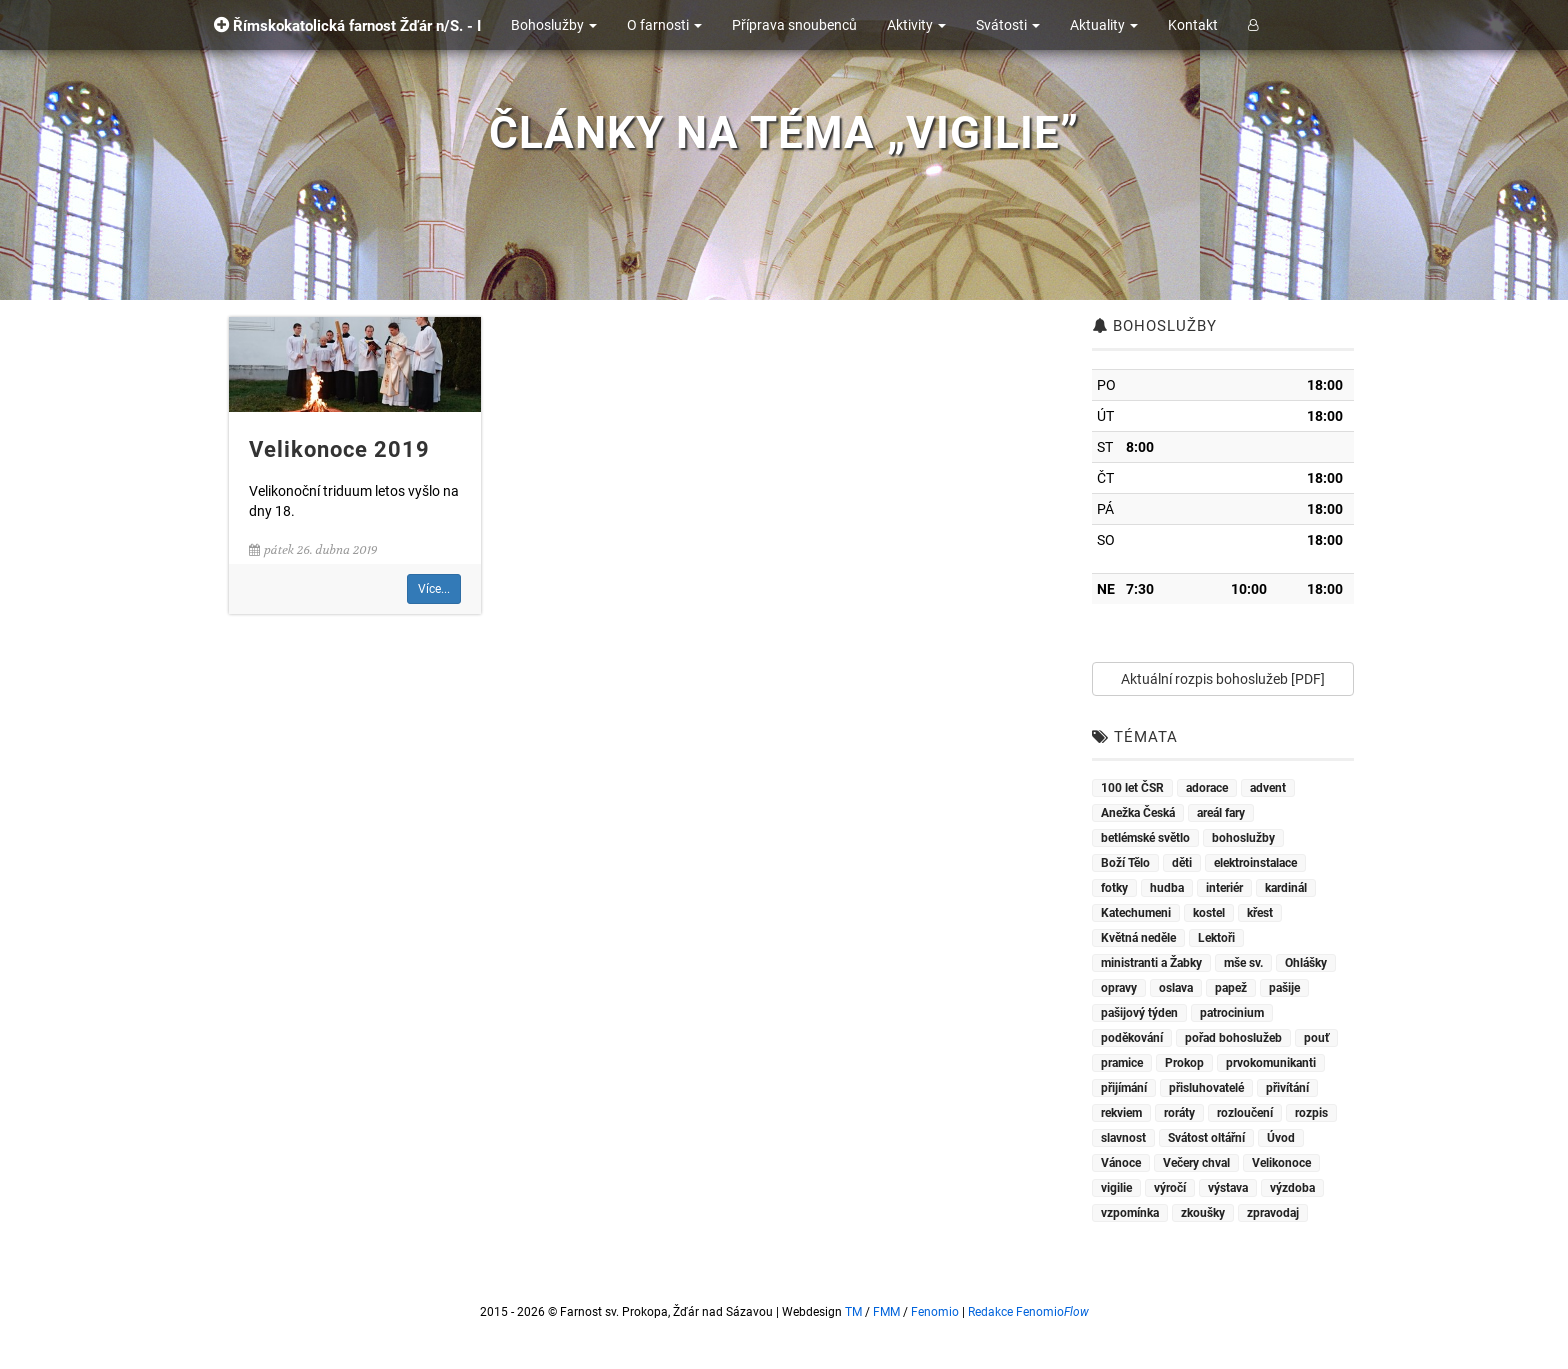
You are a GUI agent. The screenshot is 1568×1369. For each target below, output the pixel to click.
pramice (1122, 1063)
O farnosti (664, 25)
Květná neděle (1138, 938)
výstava (1228, 1188)
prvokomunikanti (1271, 1063)
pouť (1316, 1038)
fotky (1114, 888)
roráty (1179, 1113)
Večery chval (1196, 1163)
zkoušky (1203, 1213)
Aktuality (1104, 25)
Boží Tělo (1125, 863)
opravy (1119, 988)
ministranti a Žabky (1151, 963)
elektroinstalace (1255, 863)
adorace (1207, 788)
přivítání (1287, 1088)
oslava (1176, 988)
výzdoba (1292, 1188)
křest (1260, 913)
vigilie (1116, 1188)
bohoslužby (1243, 838)
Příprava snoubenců (794, 25)
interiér (1224, 888)
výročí (1170, 1188)
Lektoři (1216, 938)
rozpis (1311, 1113)
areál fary (1221, 813)
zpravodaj (1273, 1213)
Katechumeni (1136, 913)
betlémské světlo (1145, 838)
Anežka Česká (1138, 813)
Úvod (1281, 1138)
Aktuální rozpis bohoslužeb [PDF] (1223, 679)
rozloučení (1245, 1113)
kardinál (1286, 888)
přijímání (1124, 1088)
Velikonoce (1281, 1163)
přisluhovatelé (1206, 1088)
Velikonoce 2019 (339, 449)
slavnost (1123, 1138)
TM (853, 1312)
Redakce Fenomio (1028, 1312)
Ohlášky (1306, 963)
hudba (1167, 888)
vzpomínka (1130, 1213)
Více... (434, 589)
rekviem (1121, 1113)
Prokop (1184, 1063)
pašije (1284, 988)
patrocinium (1232, 1013)
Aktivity (916, 25)
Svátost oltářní (1206, 1138)
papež (1231, 988)
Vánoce (1121, 1163)
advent (1268, 788)
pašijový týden (1139, 1013)
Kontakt (1193, 25)
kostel (1209, 913)
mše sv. (1243, 963)
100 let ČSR (1132, 788)
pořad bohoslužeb (1233, 1038)
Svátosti (1008, 25)
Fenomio (935, 1312)
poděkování (1132, 1038)
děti (1182, 863)
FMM (886, 1312)
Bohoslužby (554, 25)
